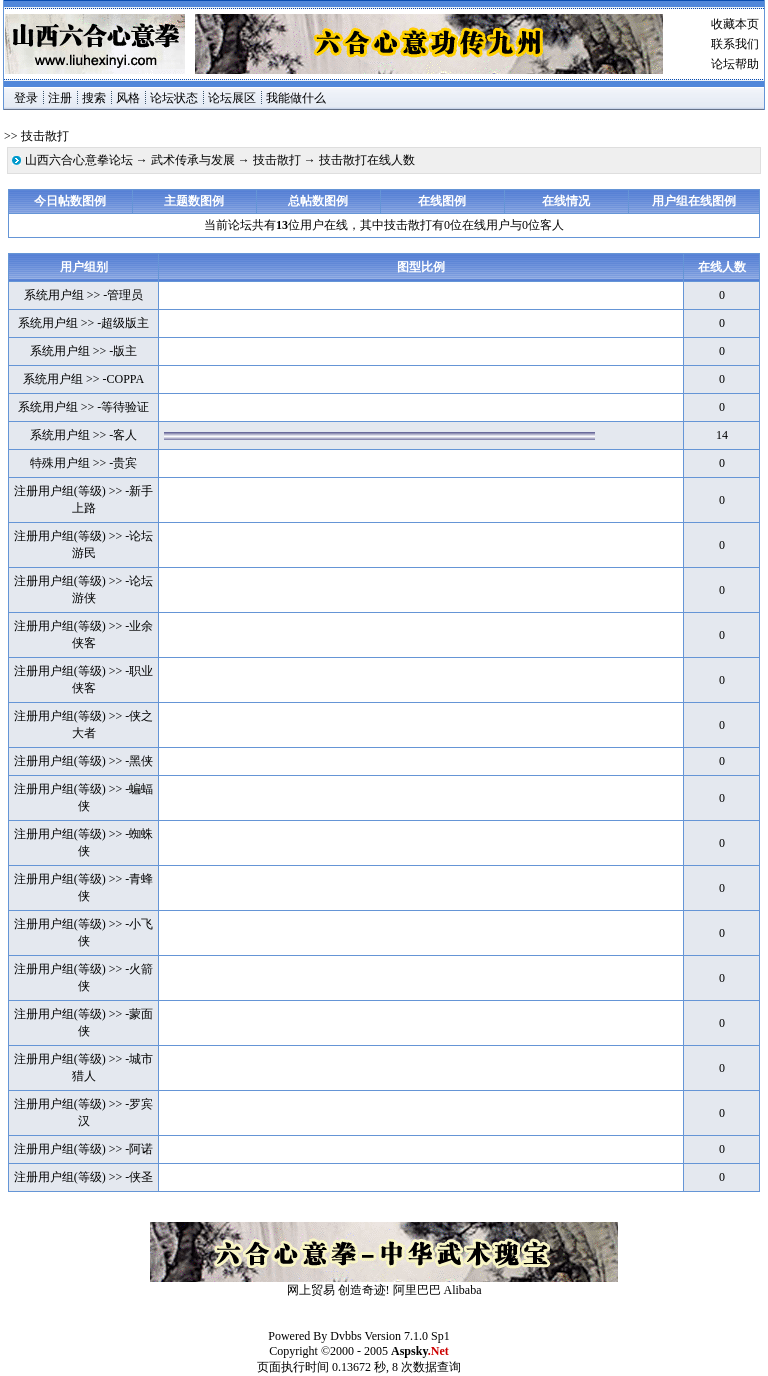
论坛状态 (174, 98)
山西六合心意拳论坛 (79, 160)
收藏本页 (735, 24)
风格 (128, 98)
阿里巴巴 (417, 1290)
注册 (60, 98)
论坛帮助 (735, 64)
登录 (26, 98)
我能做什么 (296, 98)
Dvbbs (345, 1336)
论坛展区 (232, 98)
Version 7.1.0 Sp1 (406, 1336)
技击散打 (277, 160)
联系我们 (735, 44)
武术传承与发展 (193, 160)
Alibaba (463, 1290)
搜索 (94, 98)
